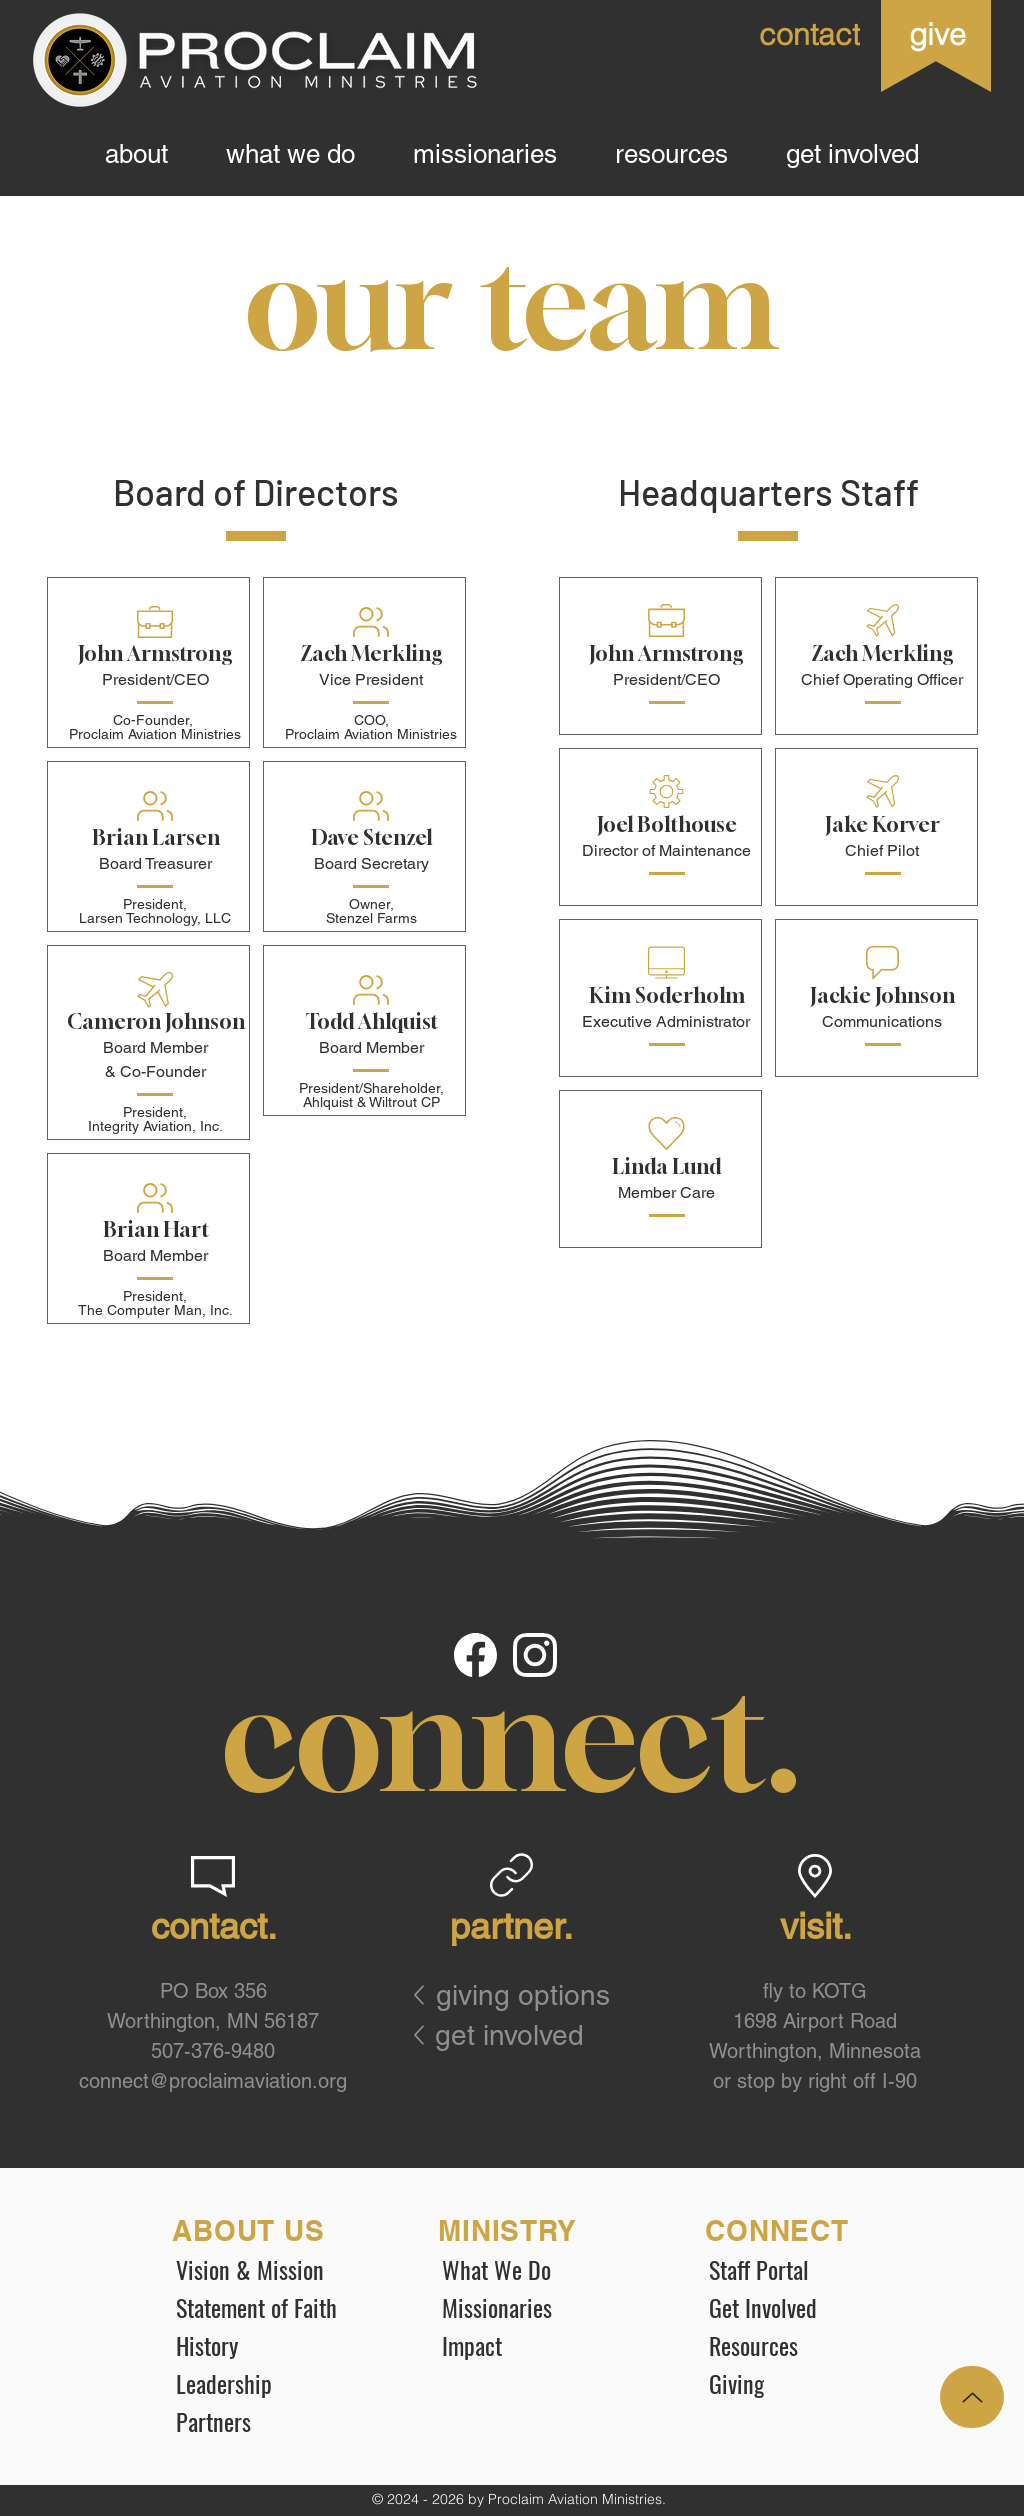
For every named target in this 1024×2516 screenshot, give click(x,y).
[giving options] (535, 1995)
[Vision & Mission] (275, 2269)
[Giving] (808, 2383)
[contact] (773, 34)
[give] (936, 34)
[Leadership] (275, 2383)
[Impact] (541, 2345)
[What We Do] (541, 2269)
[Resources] (808, 2345)
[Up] (972, 2397)
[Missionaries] (541, 2307)
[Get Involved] (808, 2307)
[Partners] (275, 2421)
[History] (275, 2345)
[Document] (477, 1656)
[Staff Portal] (808, 2269)
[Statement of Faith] (275, 2307)
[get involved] (517, 2035)
